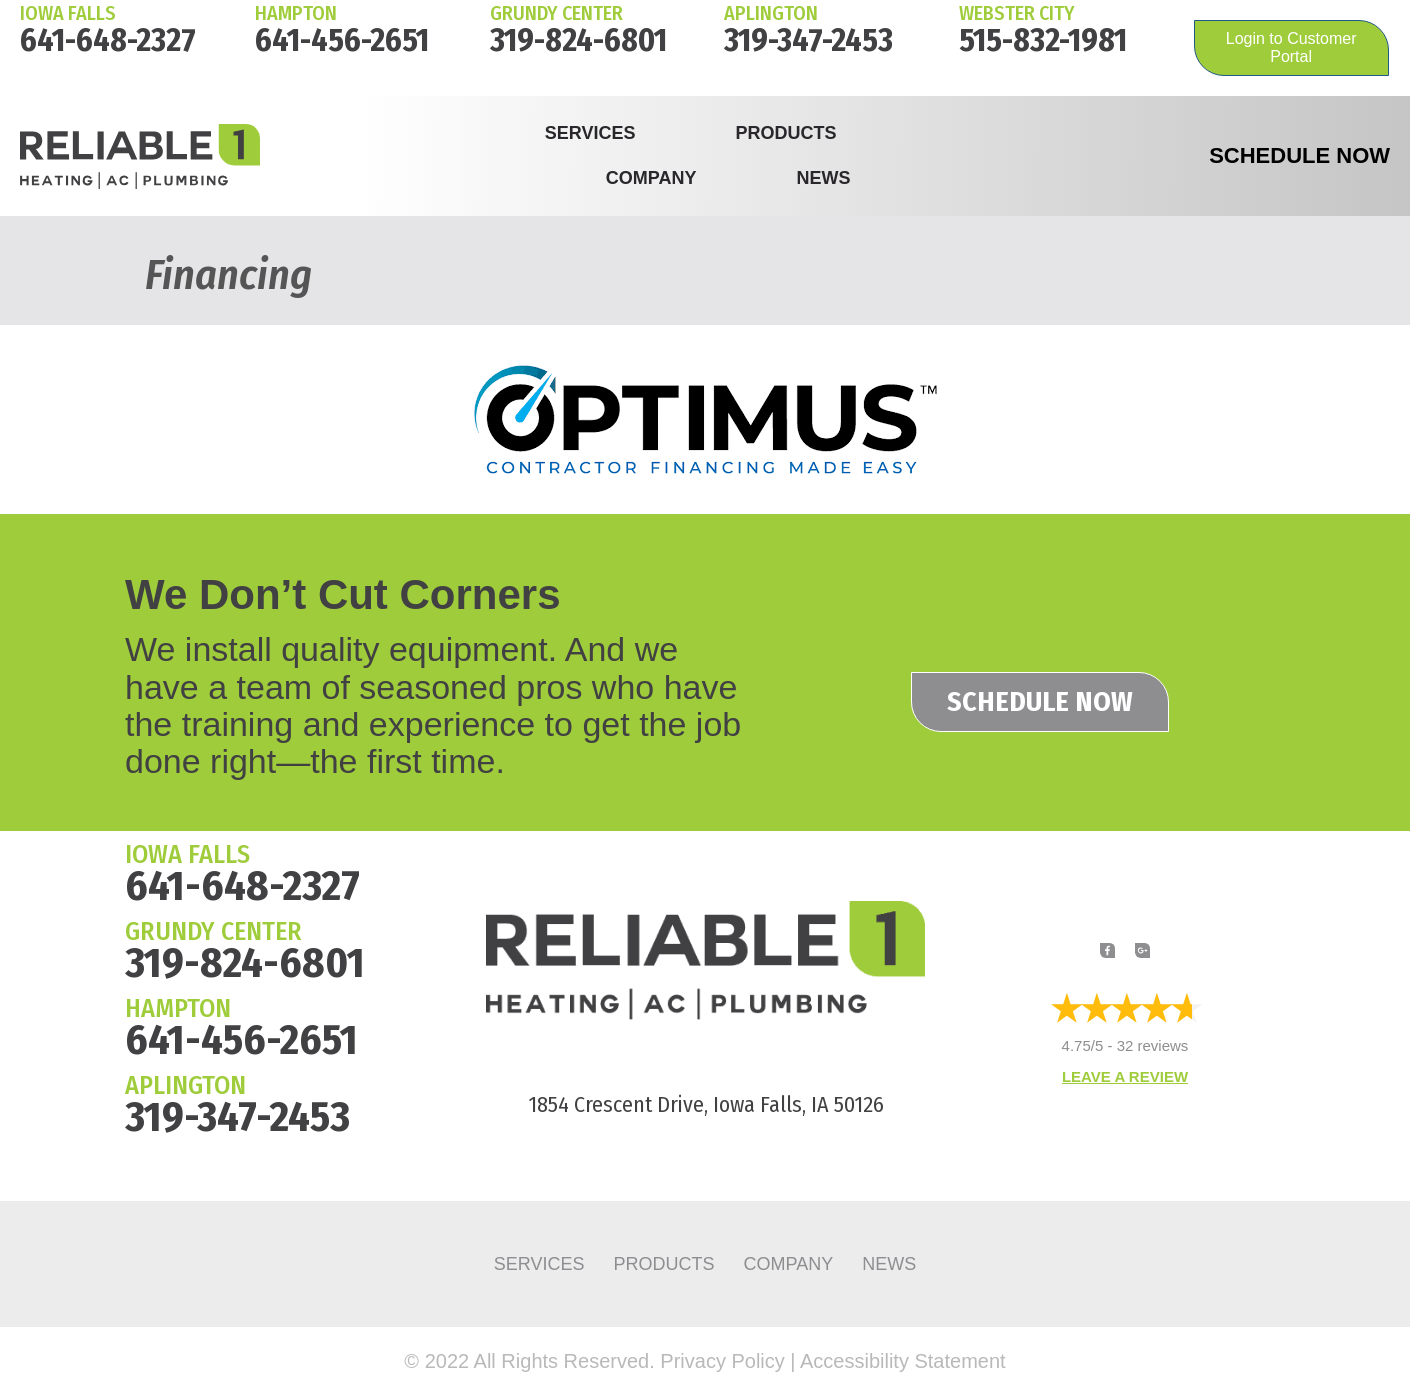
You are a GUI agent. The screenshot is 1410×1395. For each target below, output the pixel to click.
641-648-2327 (108, 40)
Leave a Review (1125, 1077)
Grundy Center (556, 13)
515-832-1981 (1043, 40)
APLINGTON (185, 1085)
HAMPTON (296, 13)
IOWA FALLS (68, 13)
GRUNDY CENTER (213, 931)
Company (651, 178)
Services (590, 133)
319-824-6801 (578, 40)
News (823, 178)
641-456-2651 (342, 40)
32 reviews (1153, 1046)
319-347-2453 (808, 40)
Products (785, 133)
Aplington (771, 13)
